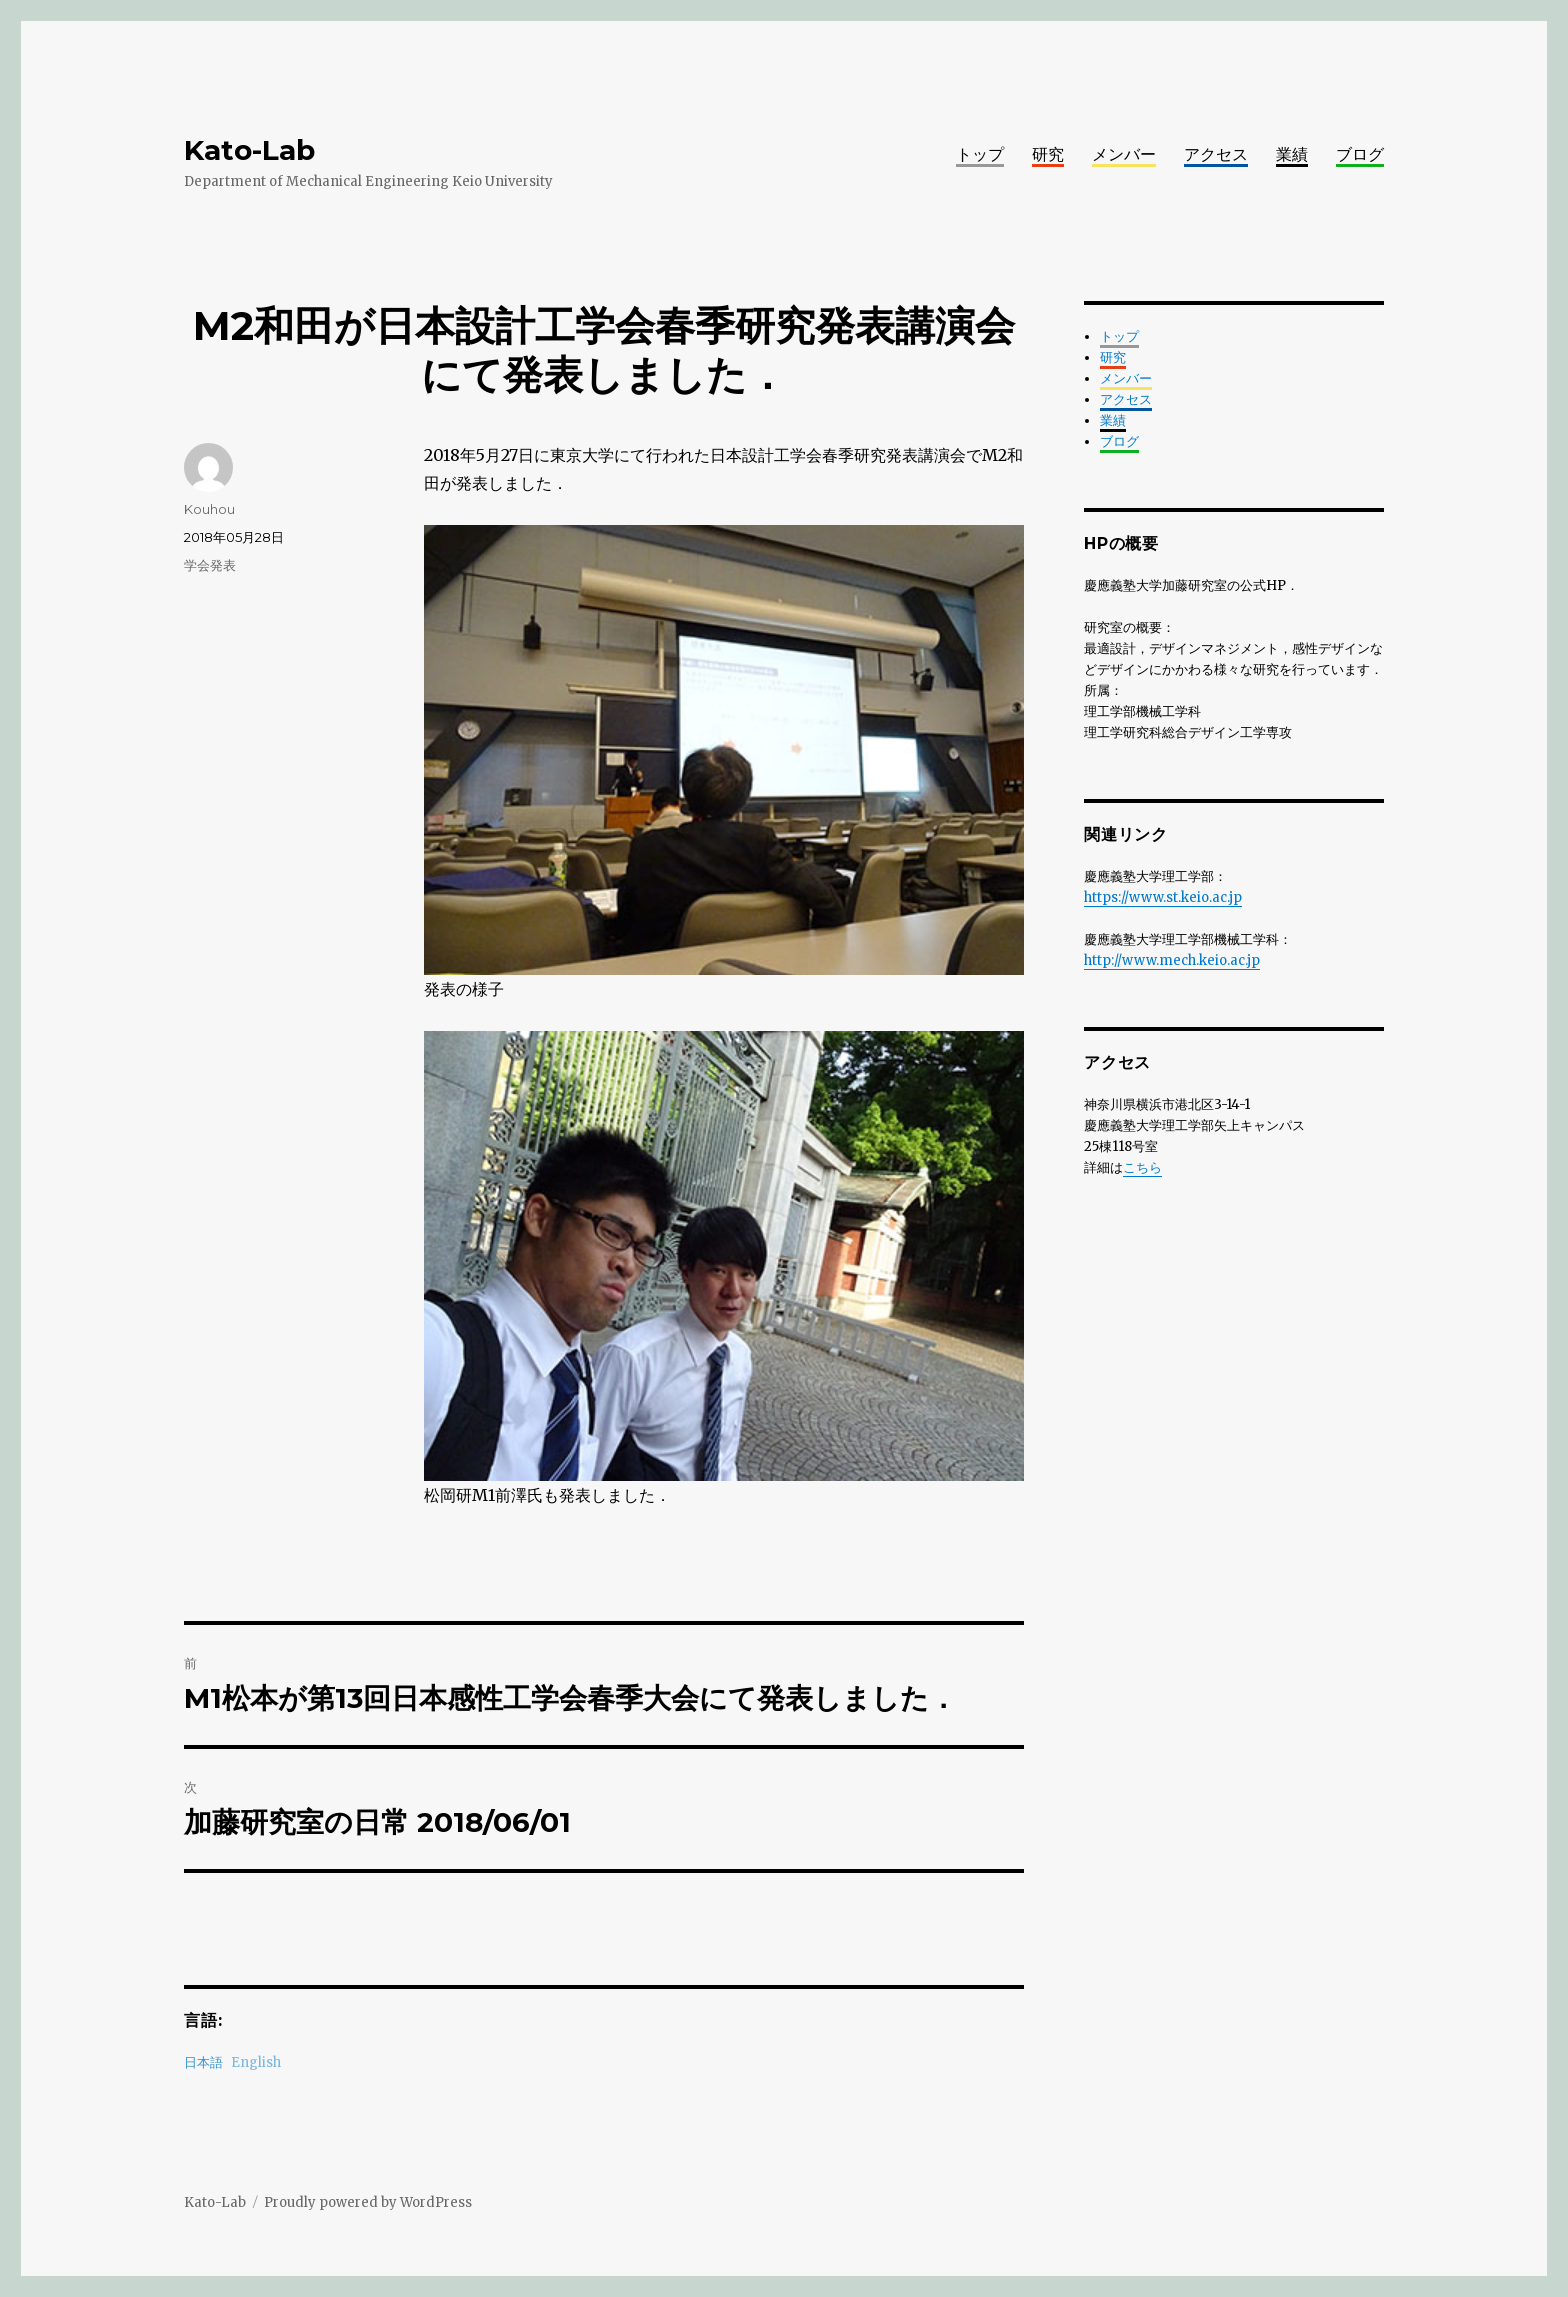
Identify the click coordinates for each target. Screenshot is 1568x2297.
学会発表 (210, 565)
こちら (1142, 1167)
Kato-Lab (249, 150)
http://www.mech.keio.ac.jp (1172, 960)
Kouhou (209, 509)
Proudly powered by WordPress (368, 2202)
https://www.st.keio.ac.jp (1163, 897)
